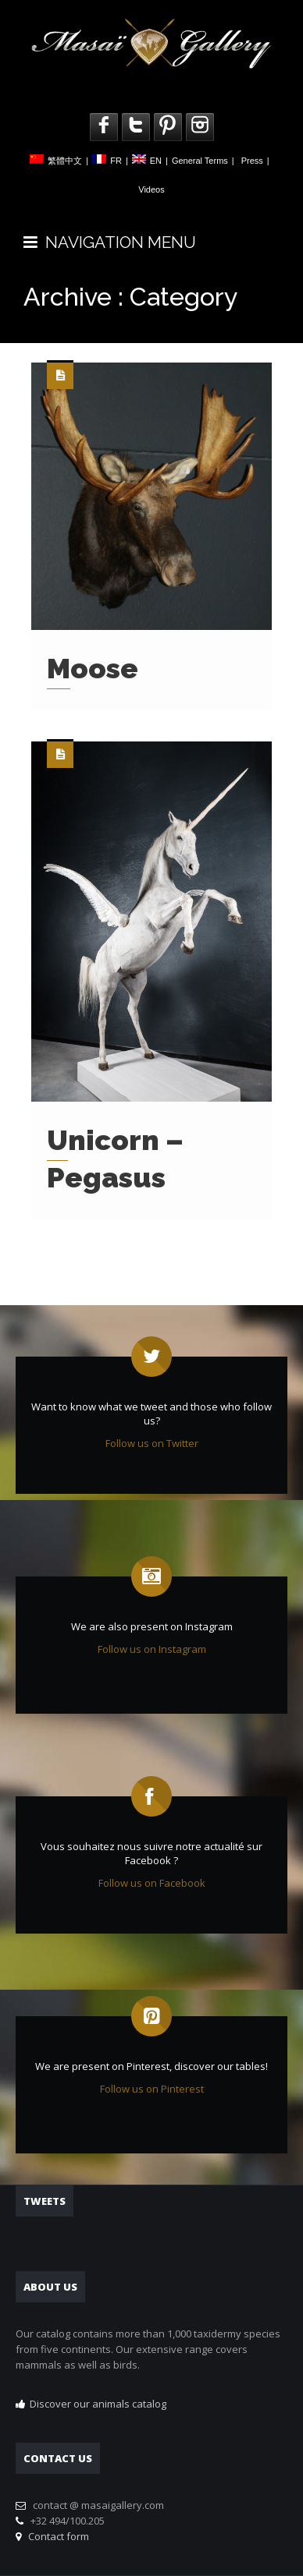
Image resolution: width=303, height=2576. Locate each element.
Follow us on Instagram (152, 1649)
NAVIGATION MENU (109, 242)
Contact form (56, 2536)
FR (116, 160)
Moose (92, 668)
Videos (151, 189)
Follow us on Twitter (151, 1443)
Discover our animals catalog (98, 2404)
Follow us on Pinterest (152, 2089)
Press (252, 160)
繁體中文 (65, 160)
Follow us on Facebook (151, 1883)
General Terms (200, 160)
